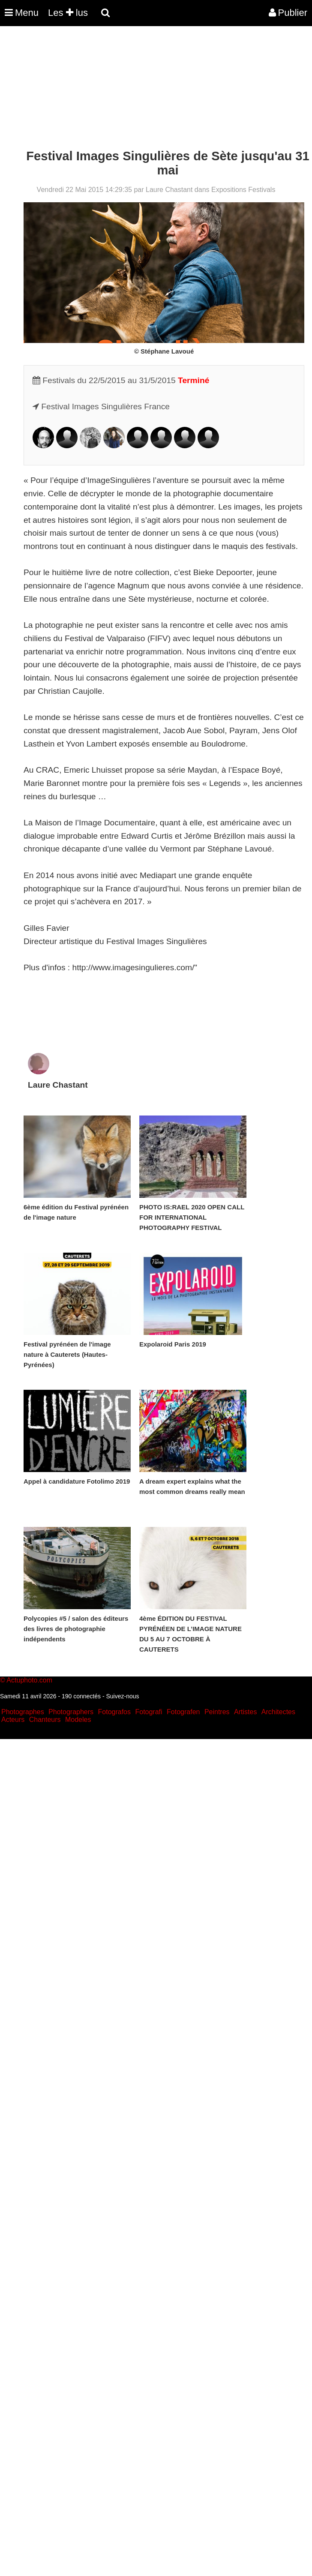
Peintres (217, 1711)
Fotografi (148, 1711)
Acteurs (12, 1719)
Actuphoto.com (29, 1680)
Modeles (78, 1719)
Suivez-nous (122, 1696)
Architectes (278, 1711)
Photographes (22, 1711)
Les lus (68, 12)
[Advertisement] (156, 89)
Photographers (70, 1711)
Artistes (245, 1711)
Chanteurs (45, 1719)
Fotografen (183, 1711)
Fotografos (114, 1711)
